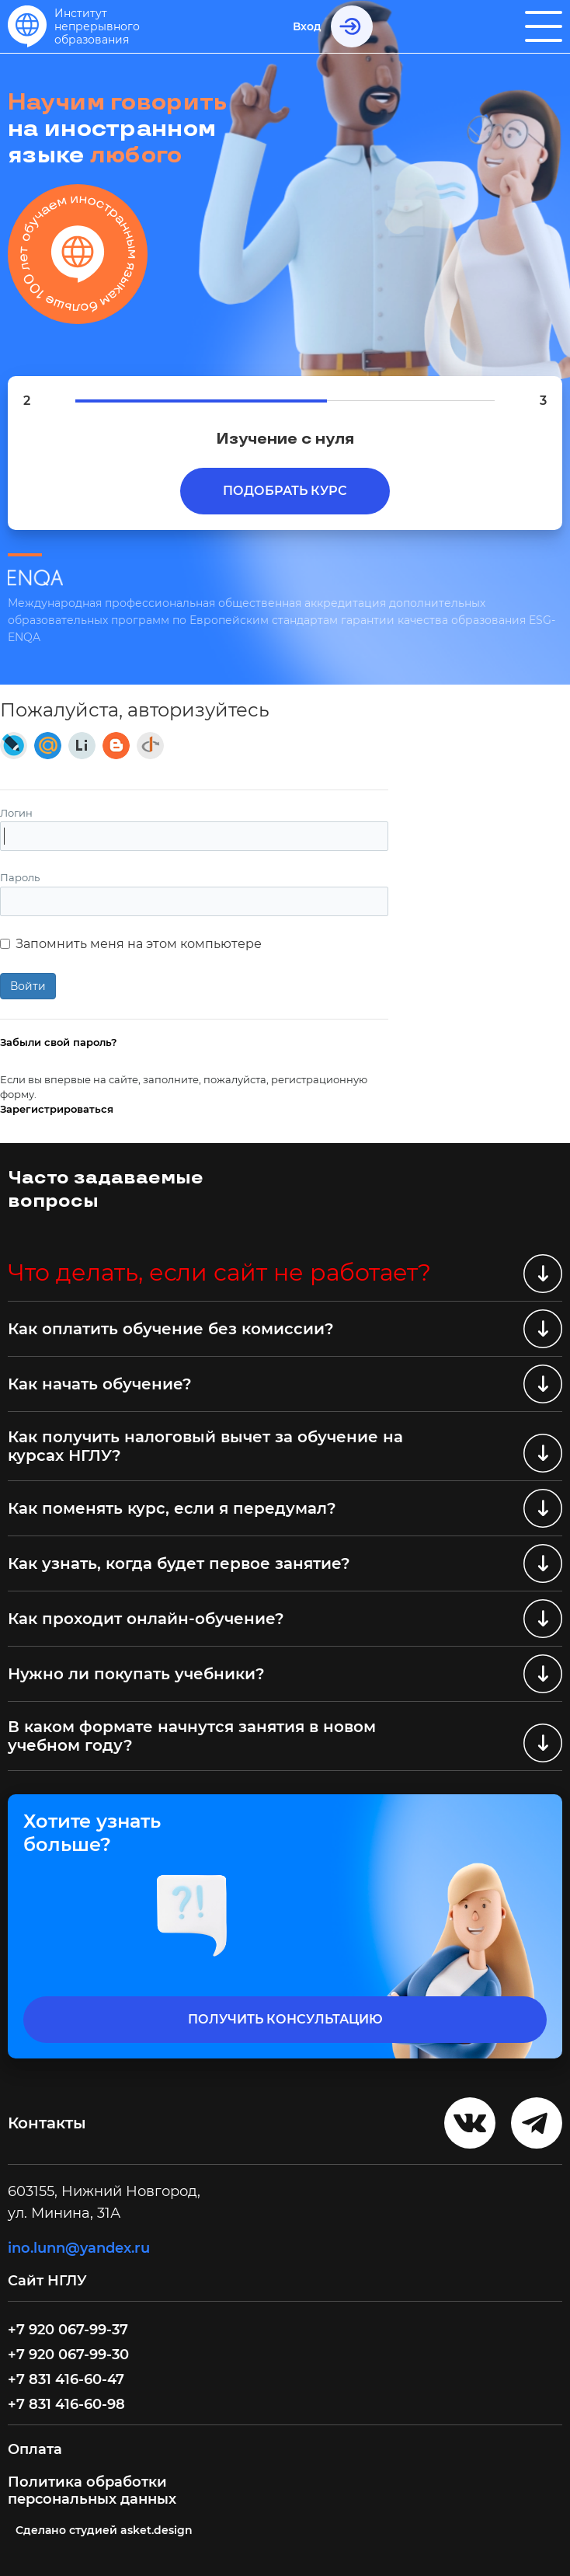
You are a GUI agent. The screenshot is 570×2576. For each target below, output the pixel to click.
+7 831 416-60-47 (66, 2379)
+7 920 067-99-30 (68, 2354)
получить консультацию (285, 2019)
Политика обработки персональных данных (92, 2490)
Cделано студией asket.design (104, 2530)
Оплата (35, 2449)
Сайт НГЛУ (49, 2280)
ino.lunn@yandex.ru (79, 2248)
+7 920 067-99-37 (68, 2329)
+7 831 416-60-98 (66, 2404)
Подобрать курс (285, 490)
